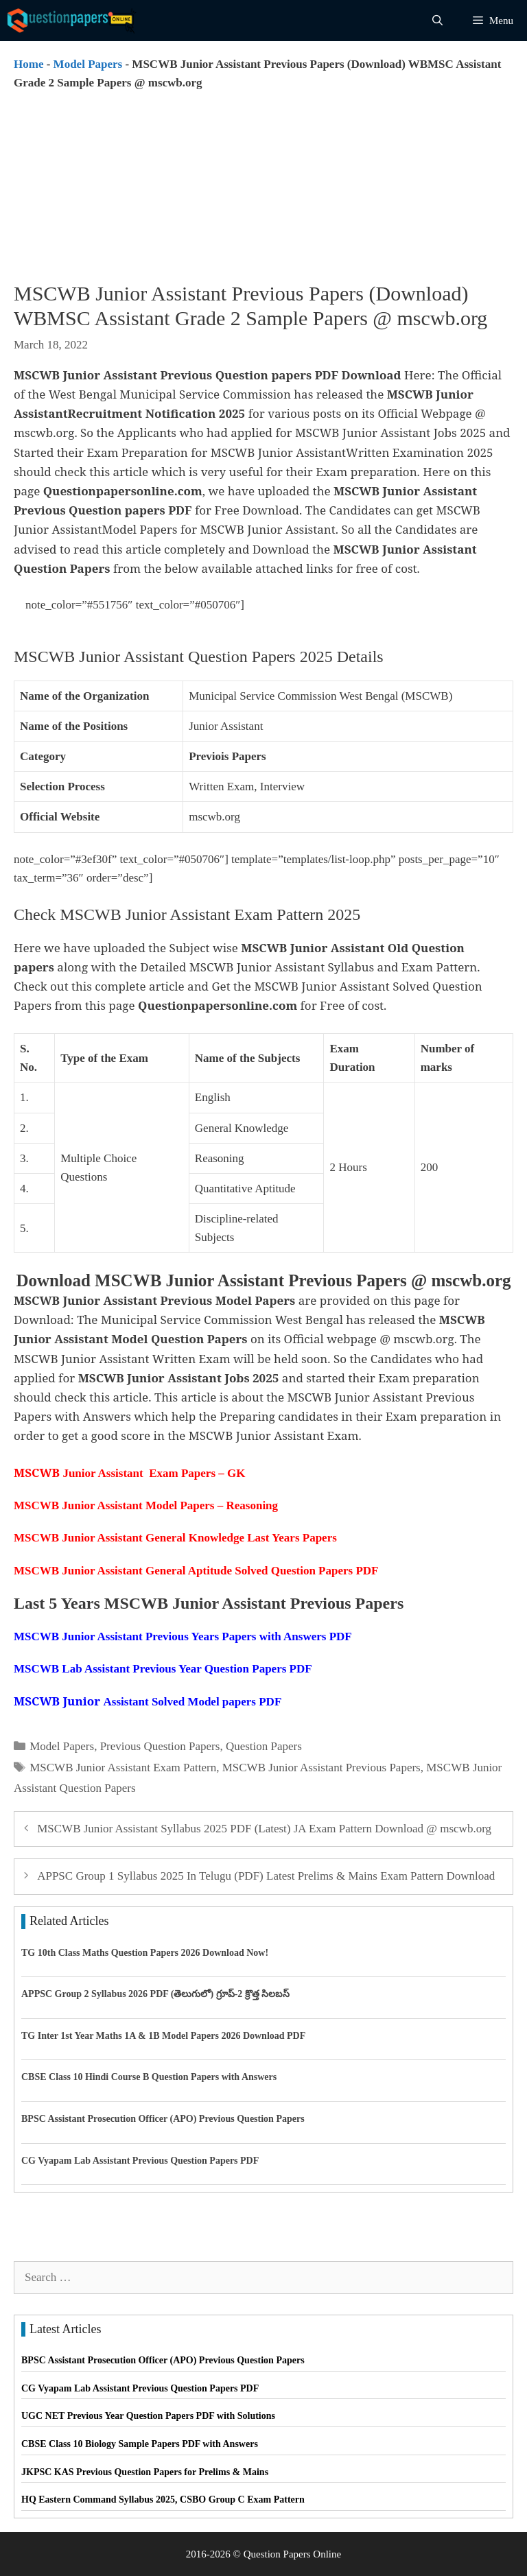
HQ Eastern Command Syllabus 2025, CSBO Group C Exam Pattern (163, 2499)
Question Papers (264, 1746)
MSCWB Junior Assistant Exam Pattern (123, 1767)
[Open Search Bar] (437, 20)
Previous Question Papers (160, 1746)
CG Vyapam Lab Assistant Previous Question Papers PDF (140, 2160)
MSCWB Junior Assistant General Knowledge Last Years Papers (175, 1537)
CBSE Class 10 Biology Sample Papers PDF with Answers (139, 2444)
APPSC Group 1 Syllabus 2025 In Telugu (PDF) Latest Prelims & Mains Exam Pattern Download (266, 1875)
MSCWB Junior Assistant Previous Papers (321, 1767)
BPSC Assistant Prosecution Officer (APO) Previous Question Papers (163, 2119)
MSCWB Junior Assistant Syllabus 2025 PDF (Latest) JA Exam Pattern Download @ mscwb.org (264, 1828)
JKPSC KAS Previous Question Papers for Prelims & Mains (144, 2472)
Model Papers (88, 64)
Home (28, 64)
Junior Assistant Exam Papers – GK (129, 1473)
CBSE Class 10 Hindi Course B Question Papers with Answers (149, 2077)
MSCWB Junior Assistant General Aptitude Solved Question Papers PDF (196, 1570)
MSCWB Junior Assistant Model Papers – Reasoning (146, 1505)
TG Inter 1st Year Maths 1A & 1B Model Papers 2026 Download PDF (163, 2036)
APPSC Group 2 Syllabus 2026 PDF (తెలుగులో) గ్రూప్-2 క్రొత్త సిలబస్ (155, 1994)
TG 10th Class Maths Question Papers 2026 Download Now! (144, 1953)
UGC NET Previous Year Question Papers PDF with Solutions (148, 2416)
